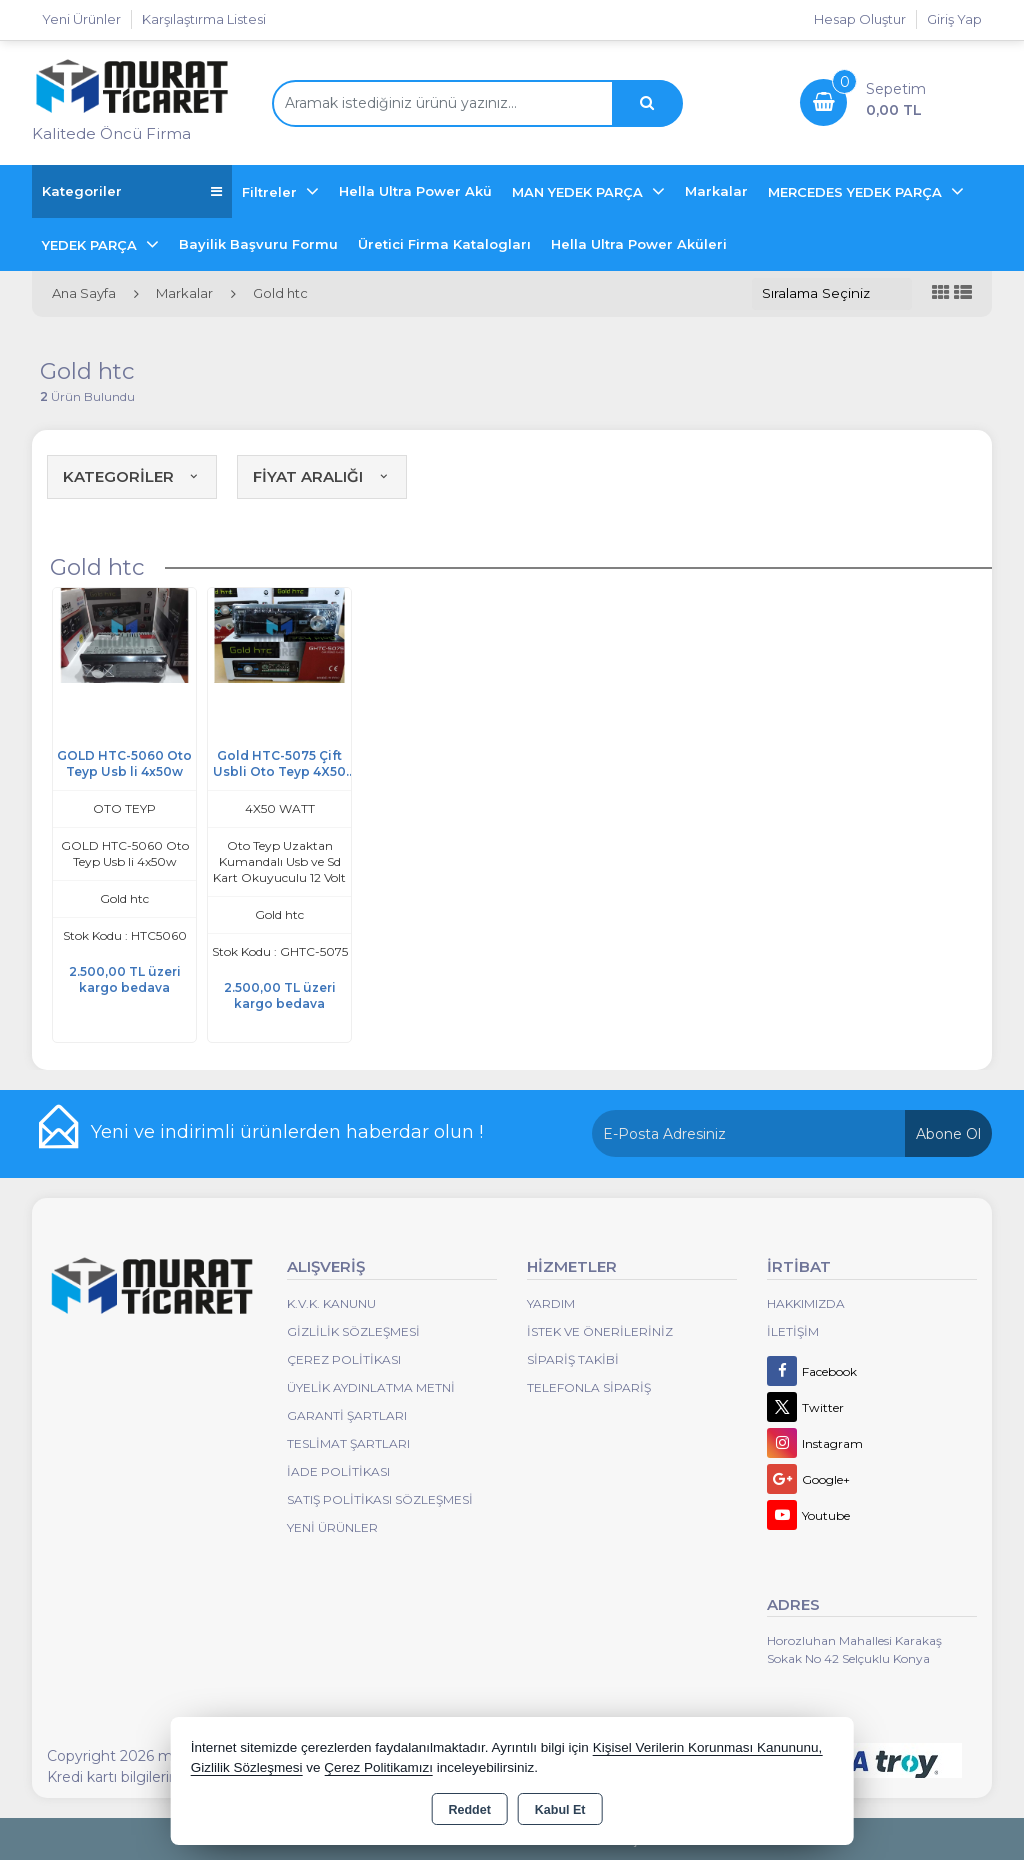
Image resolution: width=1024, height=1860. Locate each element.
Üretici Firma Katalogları (444, 244)
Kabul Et (560, 1810)
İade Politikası (338, 1471)
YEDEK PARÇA (91, 245)
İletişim (793, 1331)
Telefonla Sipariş (589, 1387)
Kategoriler (132, 191)
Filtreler (271, 192)
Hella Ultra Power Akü (415, 191)
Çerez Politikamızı (378, 1767)
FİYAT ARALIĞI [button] (322, 476)
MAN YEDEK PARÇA (579, 192)
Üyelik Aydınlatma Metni (371, 1387)
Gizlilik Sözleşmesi (353, 1331)
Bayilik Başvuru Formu (258, 244)
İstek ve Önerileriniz (600, 1331)
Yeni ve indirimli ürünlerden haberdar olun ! (287, 1132)
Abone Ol (948, 1134)
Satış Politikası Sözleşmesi (380, 1499)
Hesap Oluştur (860, 19)
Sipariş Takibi (573, 1359)
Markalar (716, 191)
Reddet (469, 1810)
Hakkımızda (806, 1303)
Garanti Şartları (347, 1415)
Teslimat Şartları (348, 1443)
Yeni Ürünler (332, 1527)
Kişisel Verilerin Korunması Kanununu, (708, 1747)
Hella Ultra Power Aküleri (639, 244)
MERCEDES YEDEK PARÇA (857, 192)
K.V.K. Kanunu (331, 1303)
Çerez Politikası (344, 1359)
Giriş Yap (954, 19)
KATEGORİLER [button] (132, 476)
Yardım (551, 1303)
